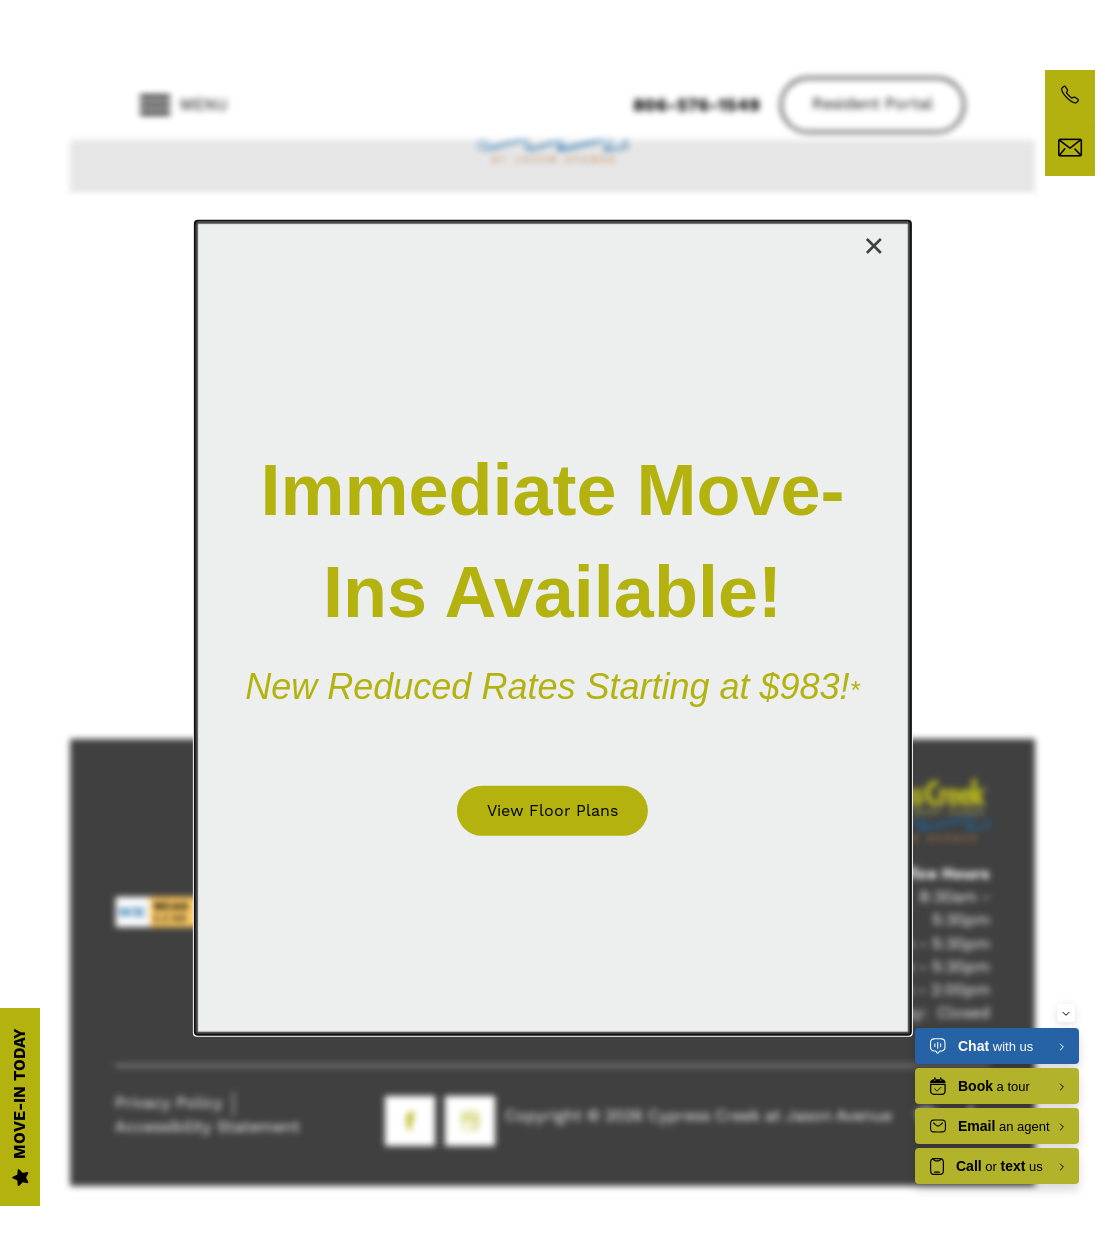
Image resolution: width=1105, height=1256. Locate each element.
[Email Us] (1070, 148)
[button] (552, 810)
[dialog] (552, 628)
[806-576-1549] (1070, 95)
